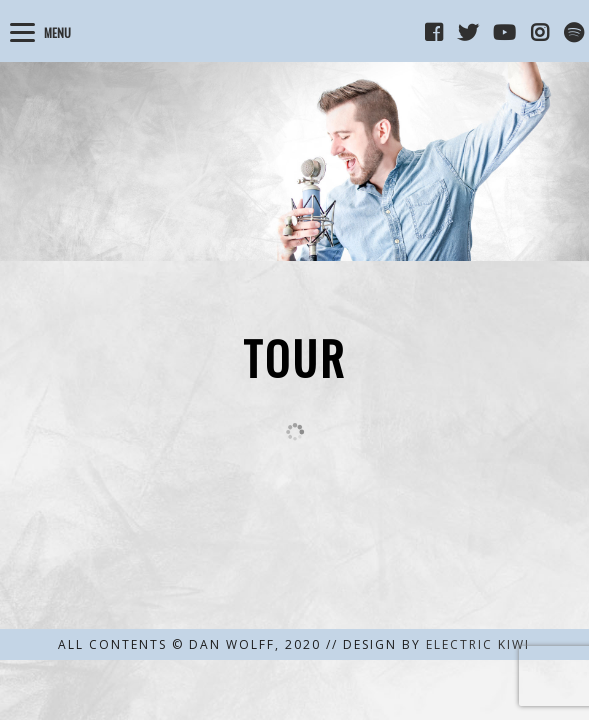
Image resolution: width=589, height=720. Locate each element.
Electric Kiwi (478, 644)
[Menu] (43, 29)
